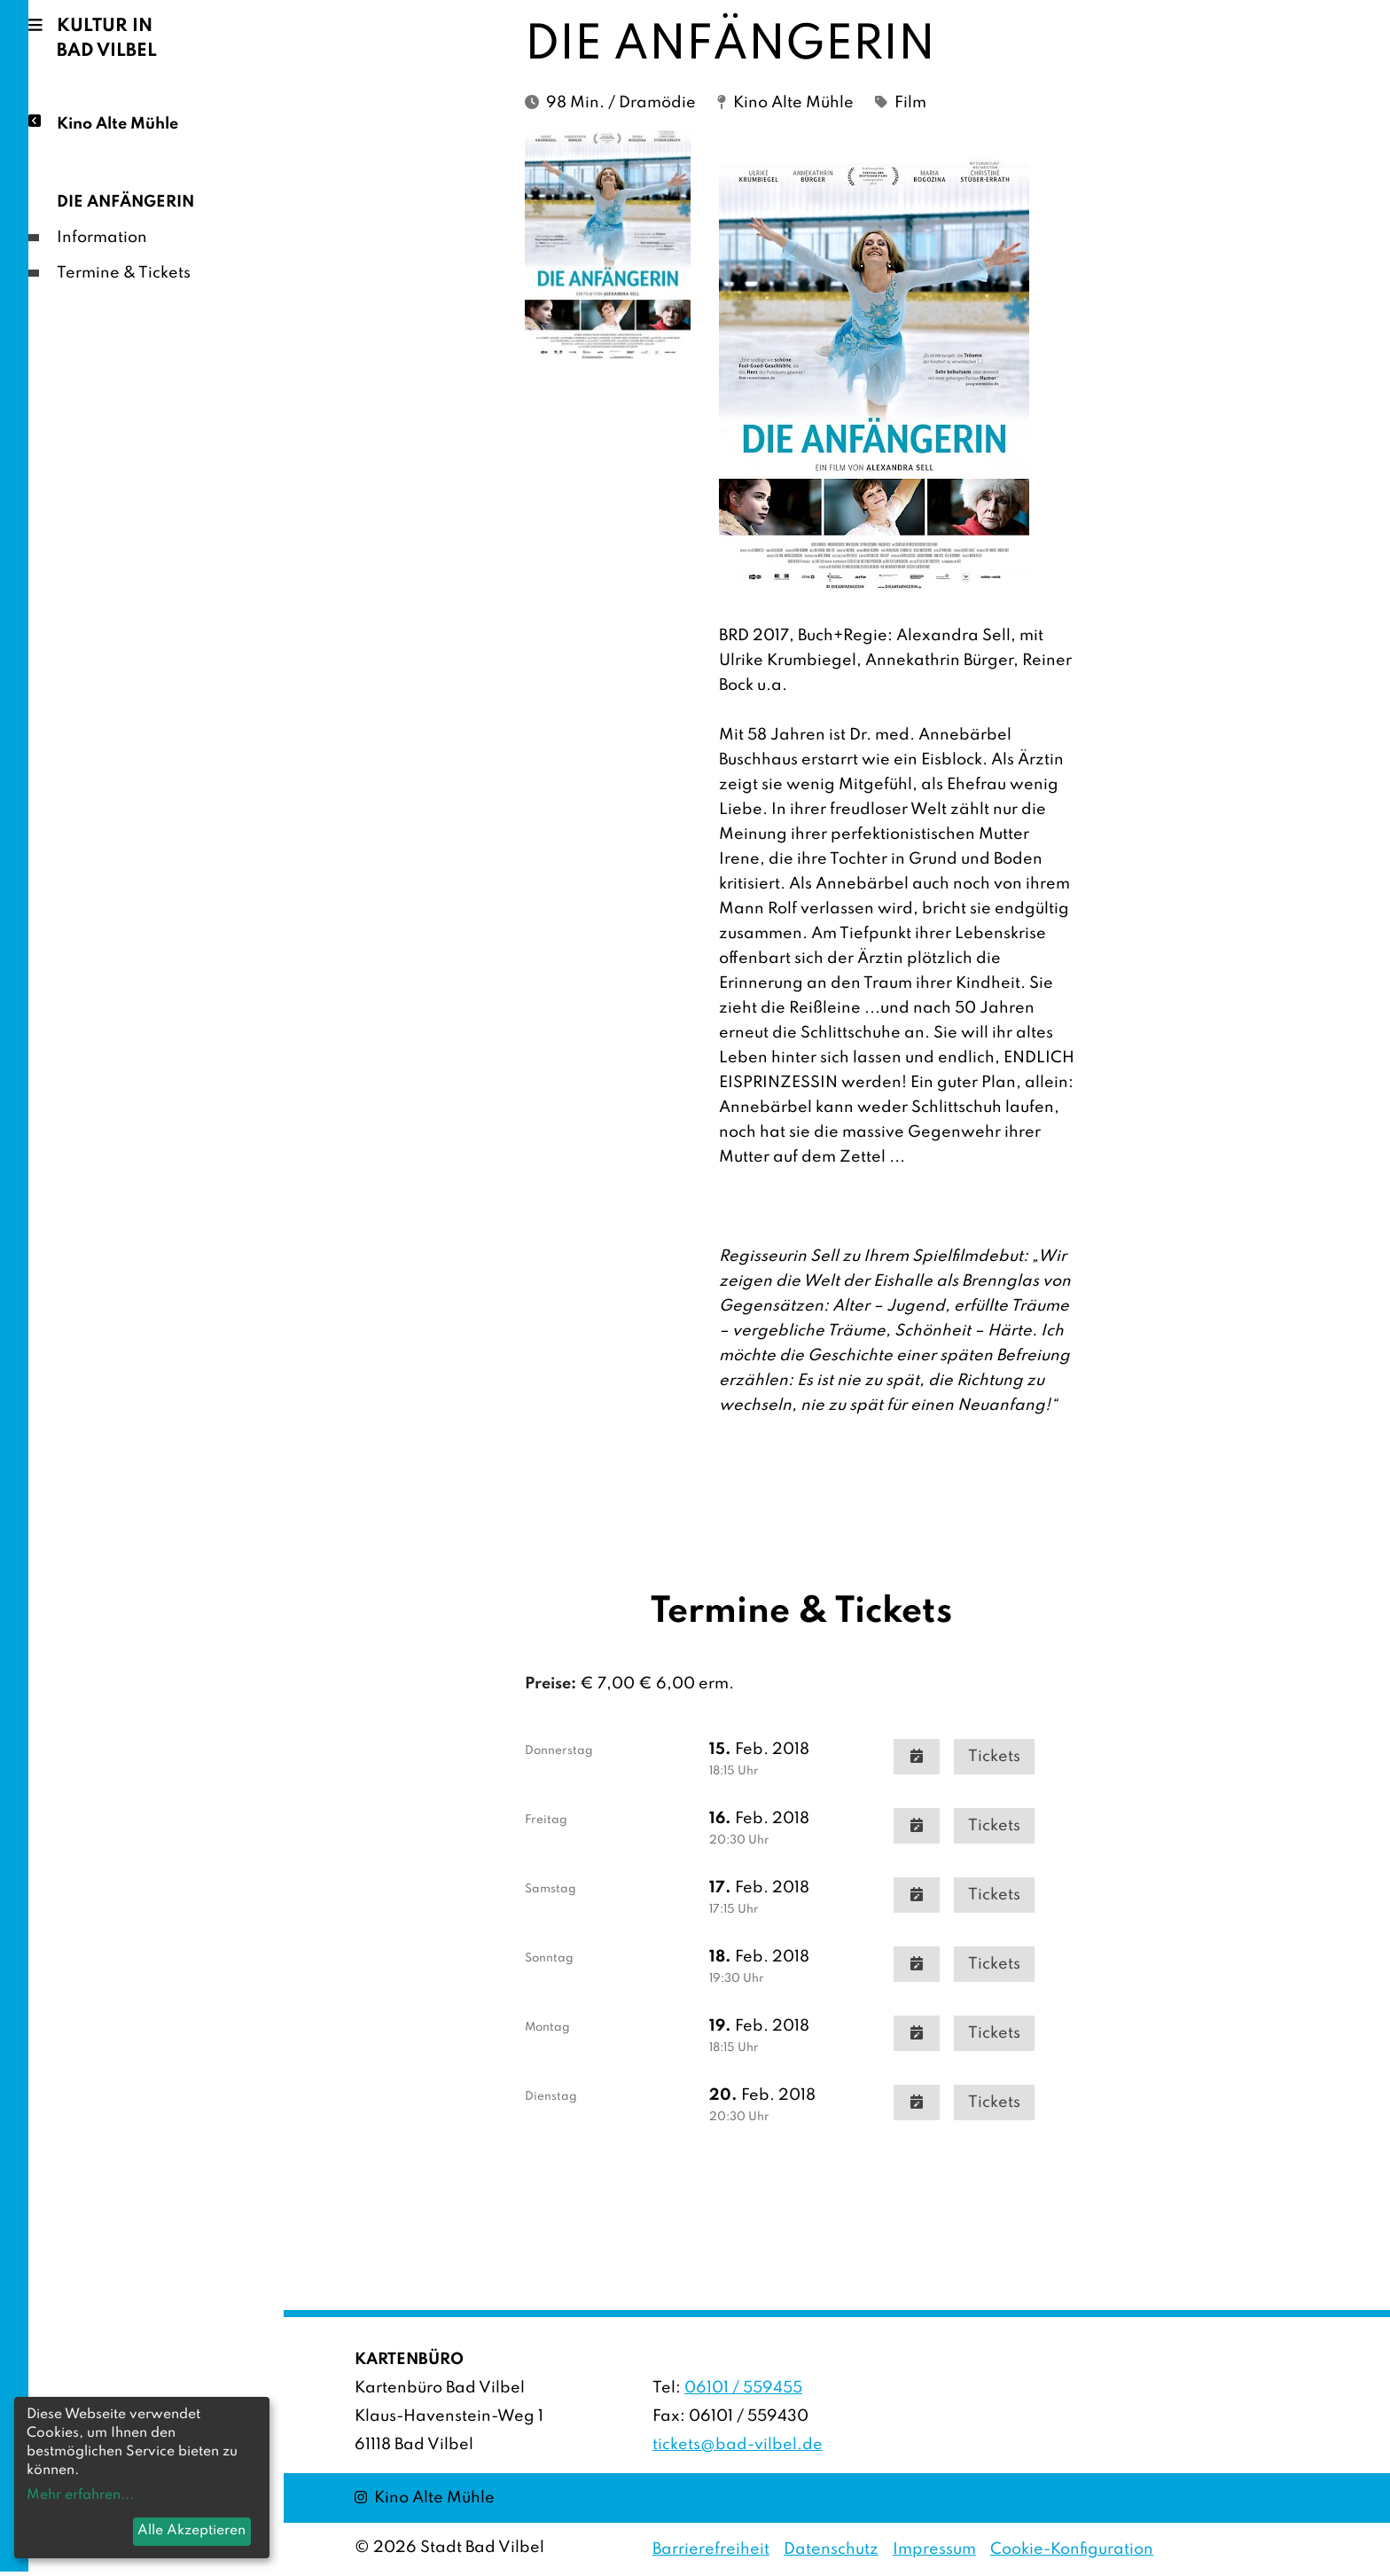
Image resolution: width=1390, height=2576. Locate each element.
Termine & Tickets (124, 273)
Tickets (994, 1757)
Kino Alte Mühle (117, 123)
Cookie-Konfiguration (1071, 2549)
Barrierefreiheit (710, 2549)
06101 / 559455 (743, 2388)
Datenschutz (831, 2549)
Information (102, 238)
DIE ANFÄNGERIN (125, 202)
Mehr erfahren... (80, 2495)
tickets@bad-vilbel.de (737, 2445)
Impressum (934, 2549)
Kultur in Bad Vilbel (107, 39)
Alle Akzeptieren (191, 2531)
